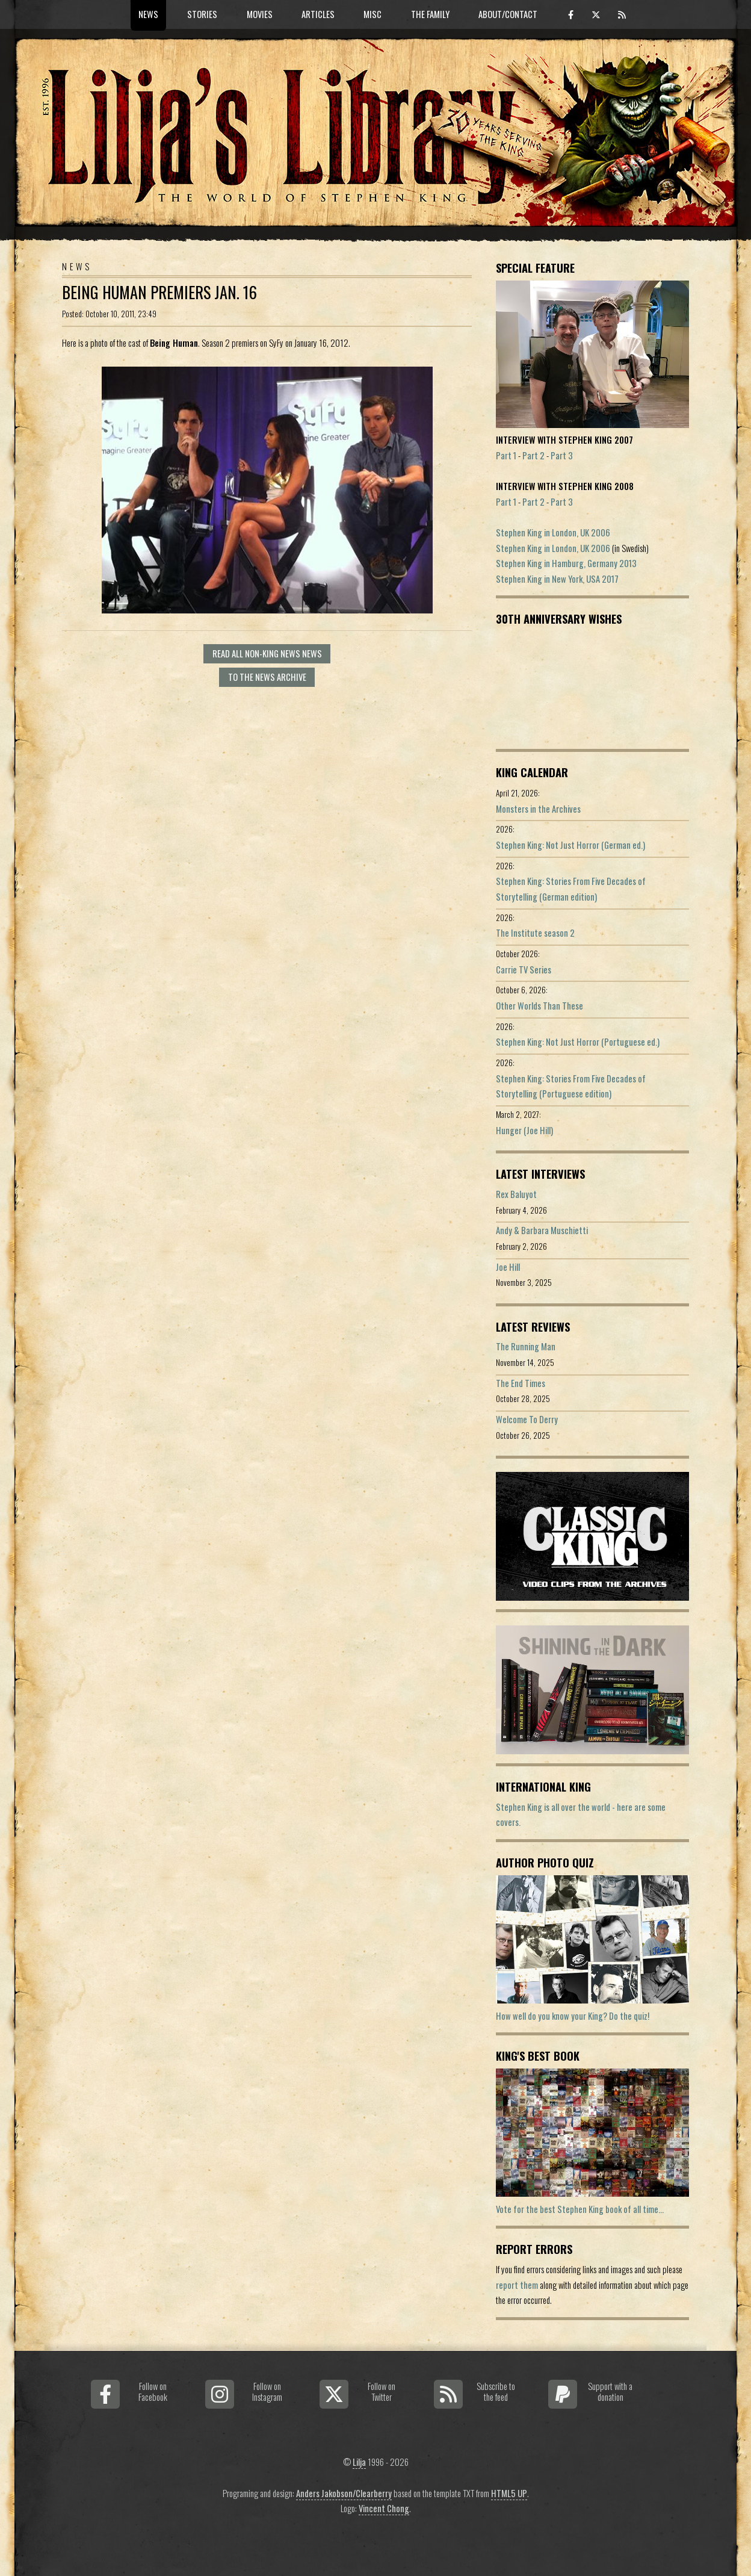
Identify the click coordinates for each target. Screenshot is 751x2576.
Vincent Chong (384, 2508)
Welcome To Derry (527, 1419)
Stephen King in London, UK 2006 (553, 532)
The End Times (520, 1383)
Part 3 (562, 455)
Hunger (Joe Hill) (524, 1130)
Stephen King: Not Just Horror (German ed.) (570, 845)
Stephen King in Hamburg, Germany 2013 (566, 563)
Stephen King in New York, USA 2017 (557, 579)
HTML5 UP (509, 2493)
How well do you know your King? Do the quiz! (572, 2016)
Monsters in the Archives (538, 808)
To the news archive (267, 677)
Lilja (359, 2462)
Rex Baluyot (516, 1194)
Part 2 (533, 455)
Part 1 (506, 455)
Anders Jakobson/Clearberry (344, 2493)
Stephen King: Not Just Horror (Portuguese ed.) (578, 1041)
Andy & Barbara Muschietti (542, 1230)
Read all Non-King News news (267, 653)
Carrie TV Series (523, 969)
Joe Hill (508, 1267)
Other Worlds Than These (539, 1005)
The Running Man (525, 1346)
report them (517, 2285)
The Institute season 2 (535, 932)
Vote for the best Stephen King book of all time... (580, 2209)
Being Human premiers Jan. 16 (159, 292)
